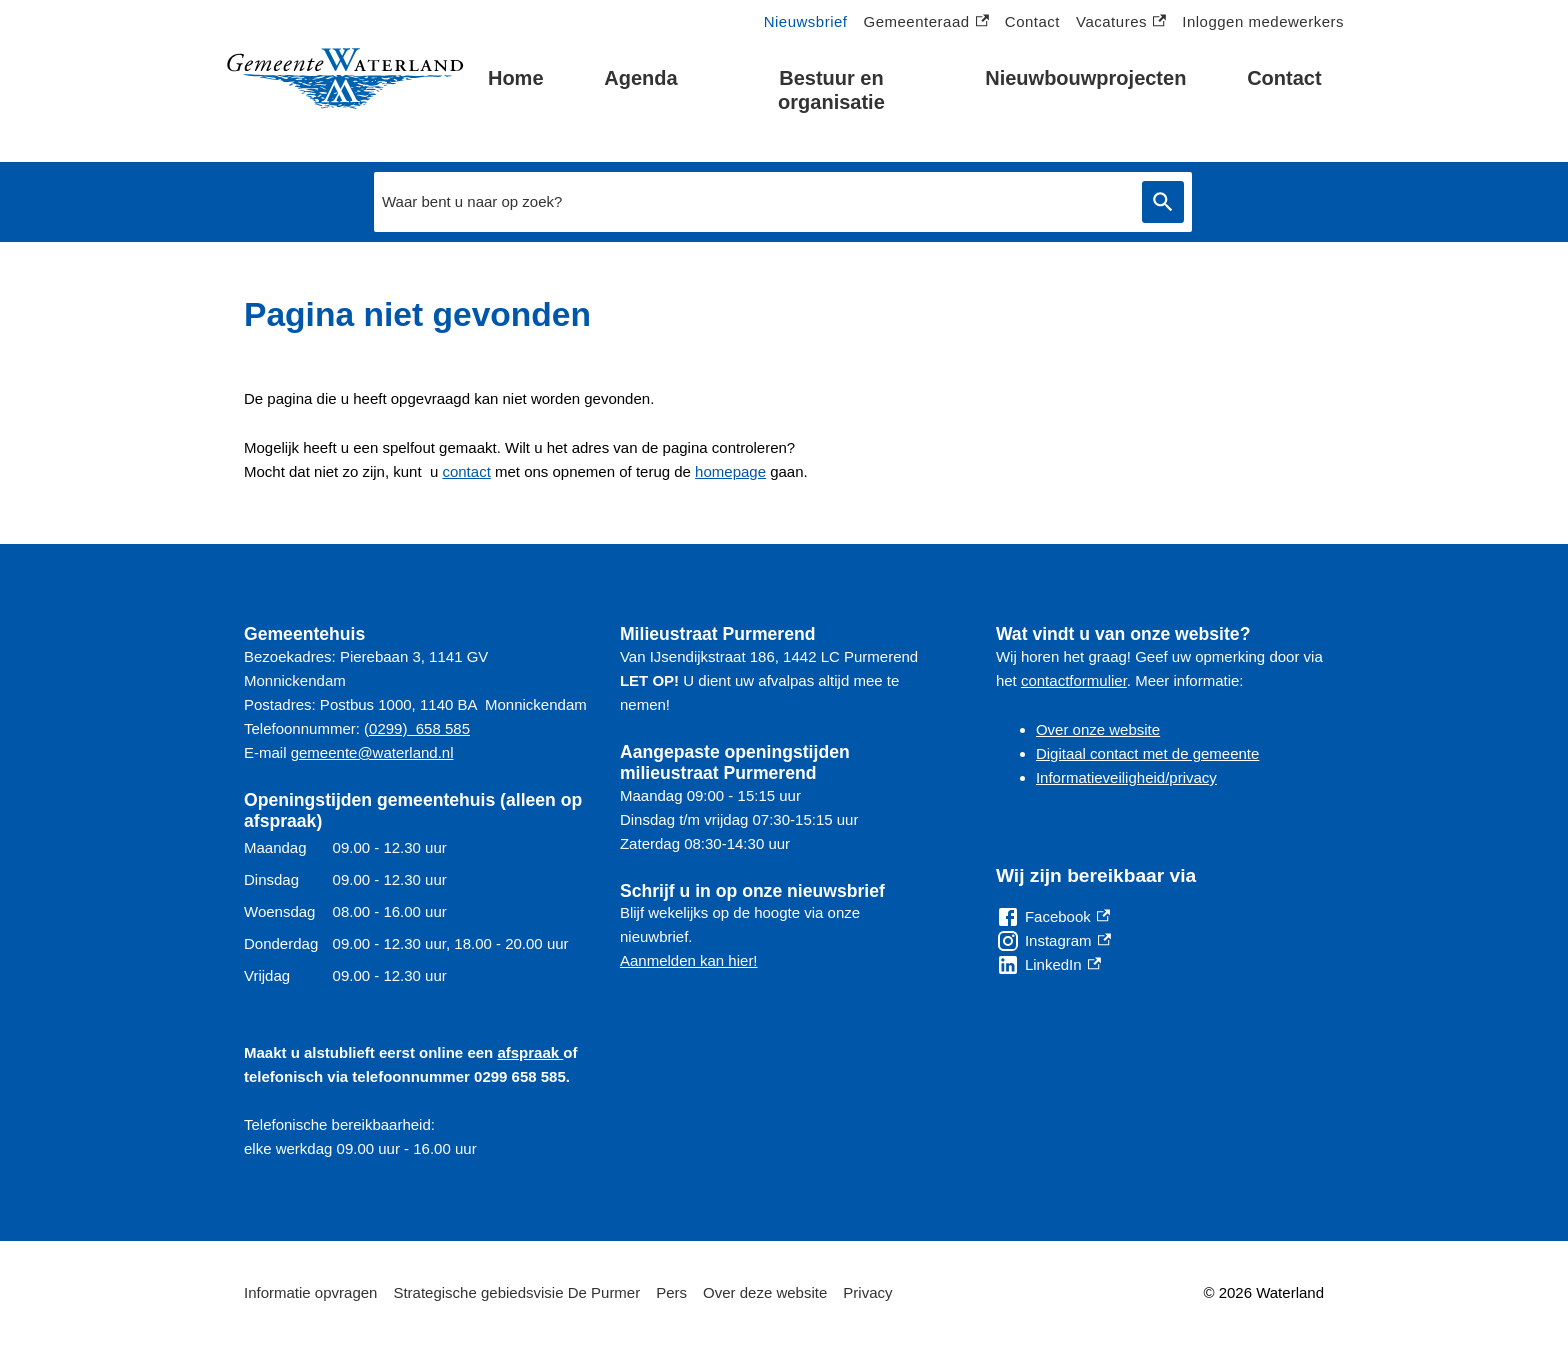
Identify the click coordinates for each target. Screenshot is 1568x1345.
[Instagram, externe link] (1053, 941)
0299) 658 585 (419, 728)
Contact (1284, 78)
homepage (730, 471)
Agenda (640, 78)
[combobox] (753, 202)
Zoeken (1163, 202)
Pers (671, 1292)
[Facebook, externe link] (1053, 917)
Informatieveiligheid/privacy (1126, 777)
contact (466, 471)
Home (516, 78)
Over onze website (1098, 729)
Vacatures (1121, 22)
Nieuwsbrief (806, 21)
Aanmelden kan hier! (689, 960)
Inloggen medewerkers (1263, 21)
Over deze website (765, 1292)
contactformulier (1074, 680)
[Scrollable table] (416, 912)
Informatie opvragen (310, 1292)
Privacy (867, 1292)
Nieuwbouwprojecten (1085, 78)
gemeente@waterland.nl (372, 752)
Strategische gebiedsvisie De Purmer (516, 1292)
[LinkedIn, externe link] (1048, 965)
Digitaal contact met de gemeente (1147, 753)
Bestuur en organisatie (831, 90)
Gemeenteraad (926, 22)
